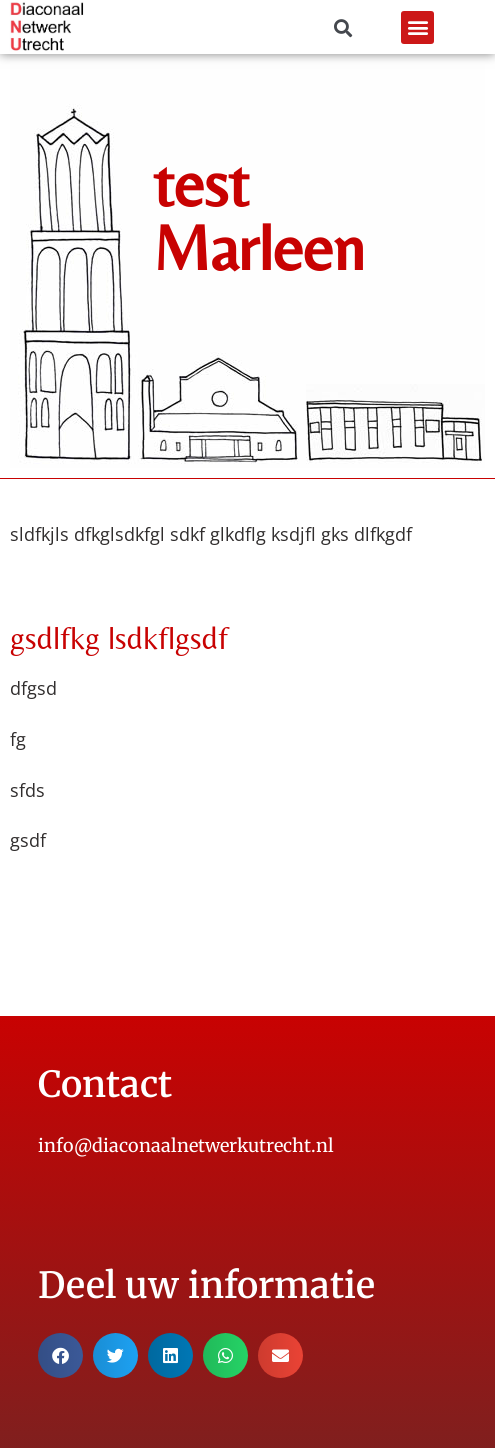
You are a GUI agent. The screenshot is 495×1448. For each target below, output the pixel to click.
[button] (417, 27)
